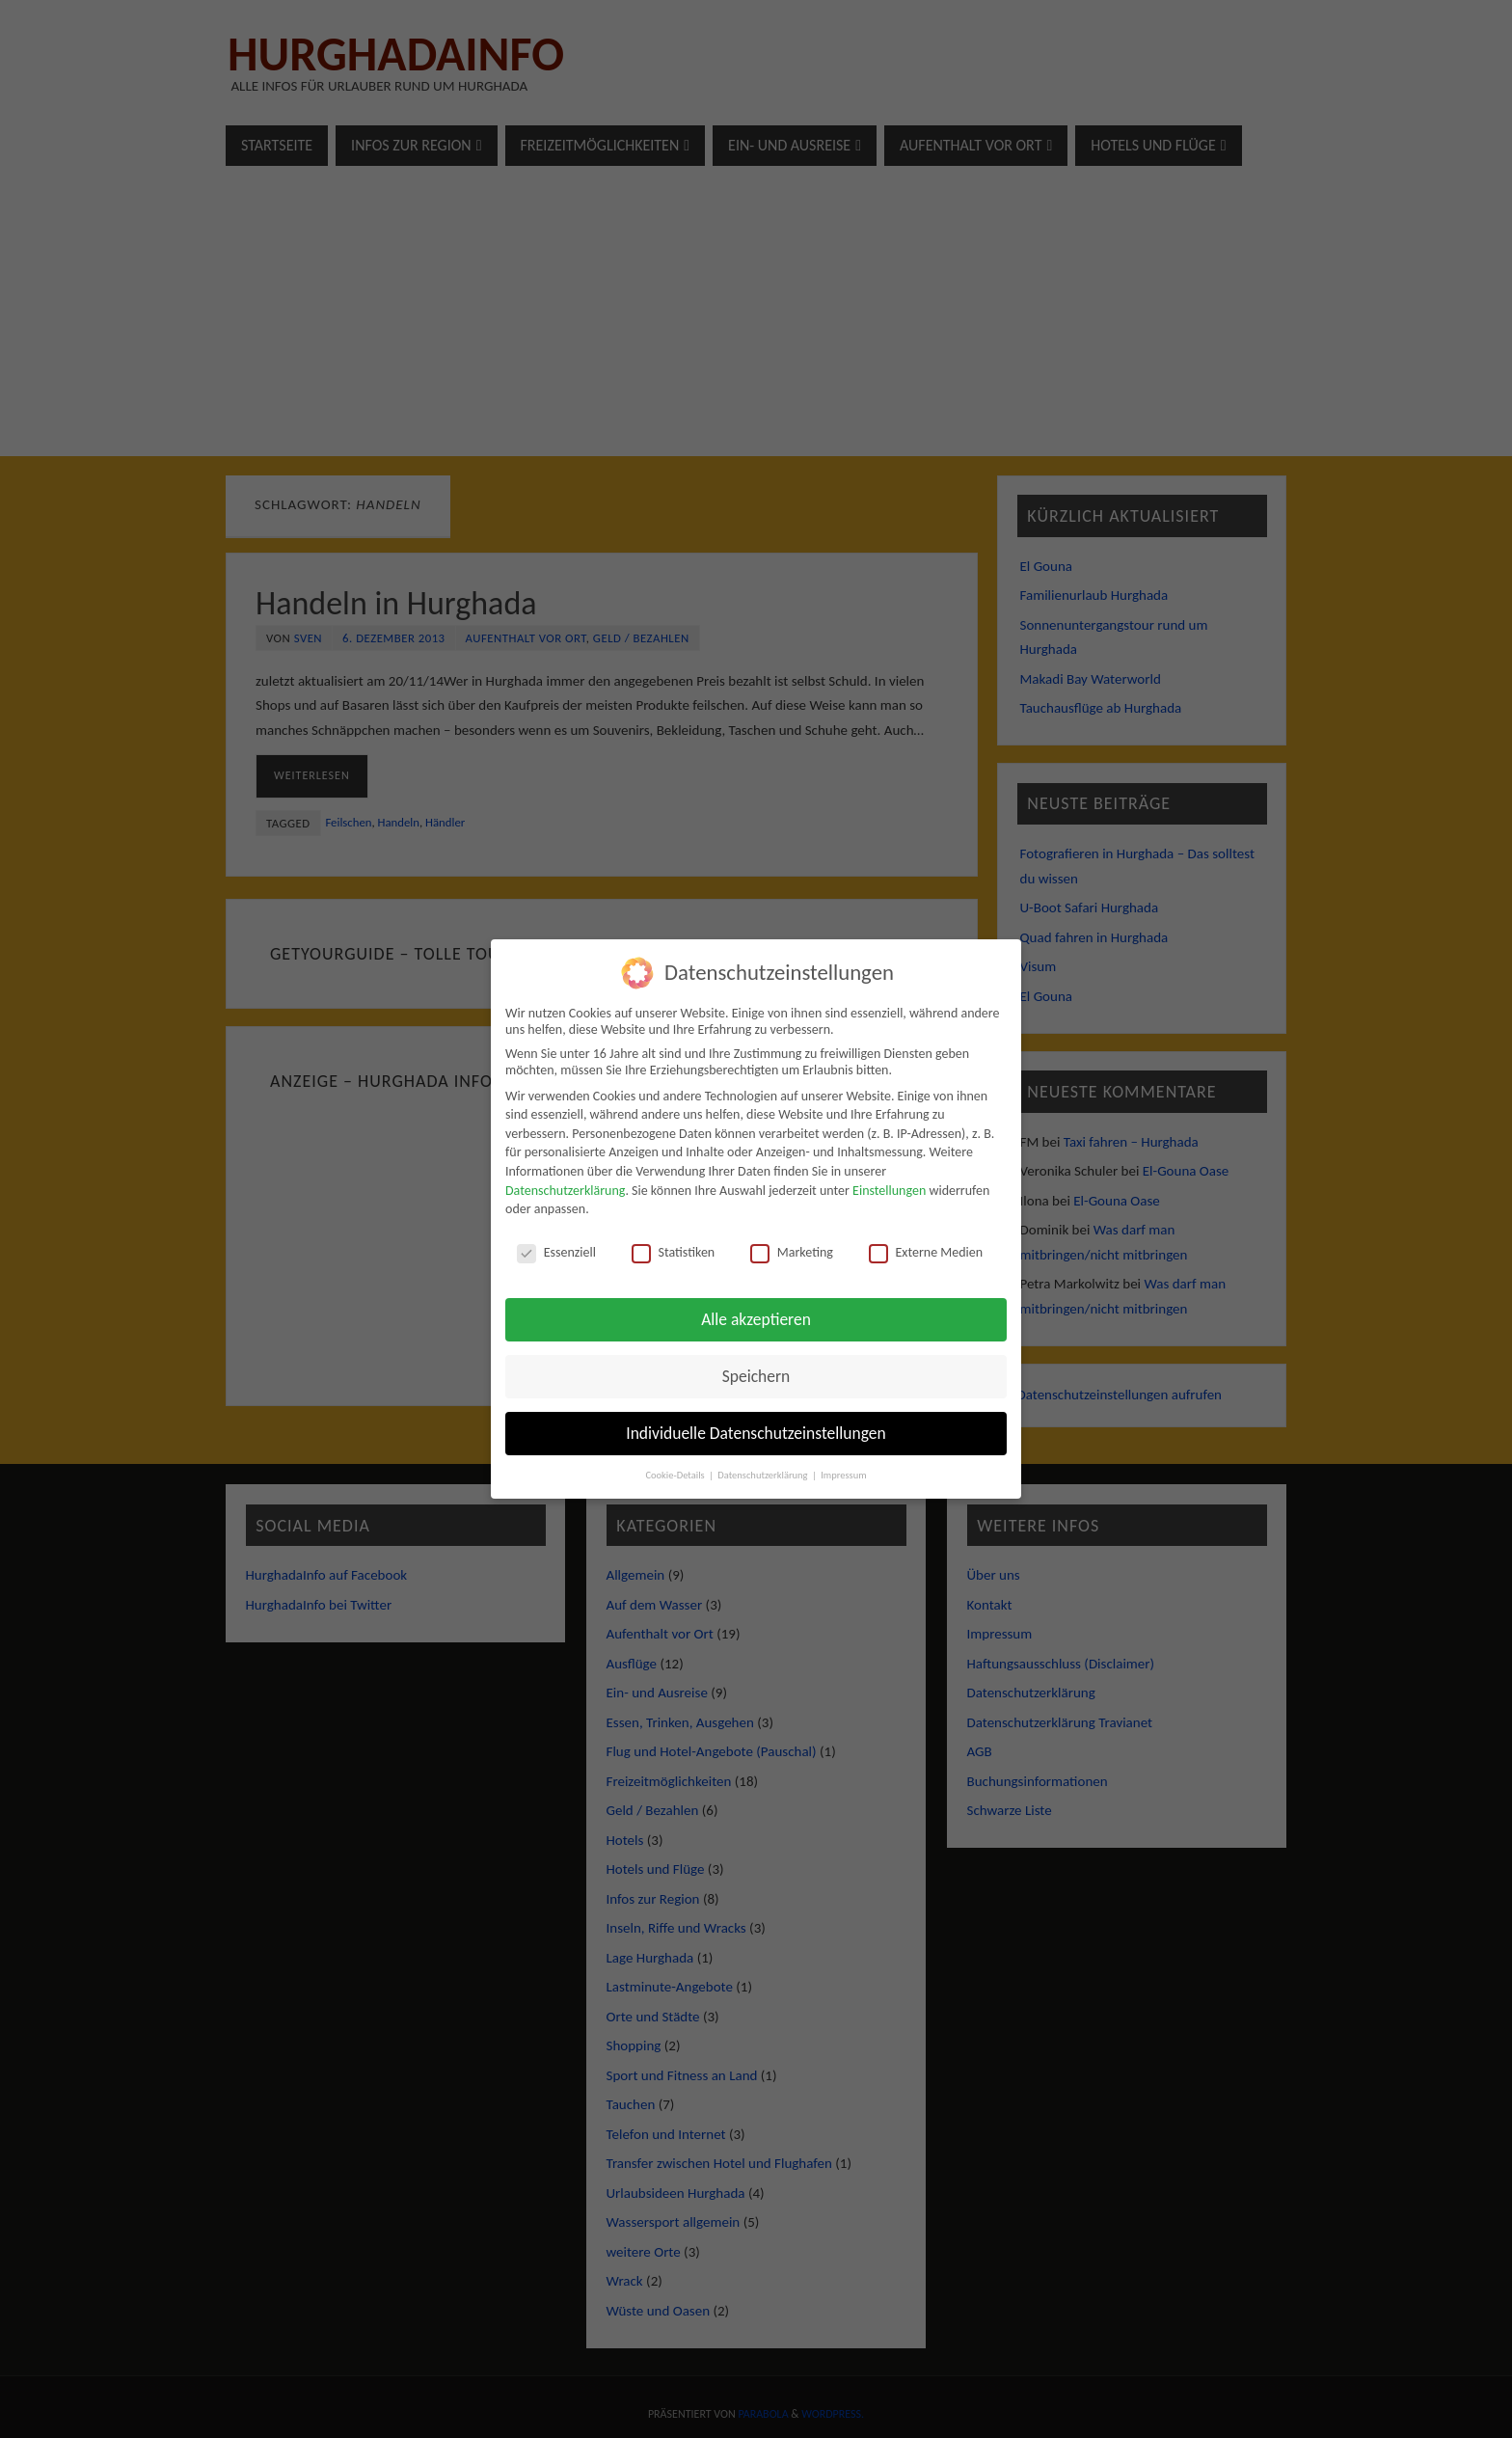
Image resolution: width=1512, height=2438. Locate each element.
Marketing (791, 1252)
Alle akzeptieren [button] (756, 1319)
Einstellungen (889, 1190)
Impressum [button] (843, 1475)
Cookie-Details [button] (676, 1475)
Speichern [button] (756, 1376)
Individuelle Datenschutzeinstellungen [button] (755, 1433)
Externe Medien (926, 1252)
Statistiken (674, 1252)
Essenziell (556, 1252)
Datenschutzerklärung (565, 1190)
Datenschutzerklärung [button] (763, 1475)
